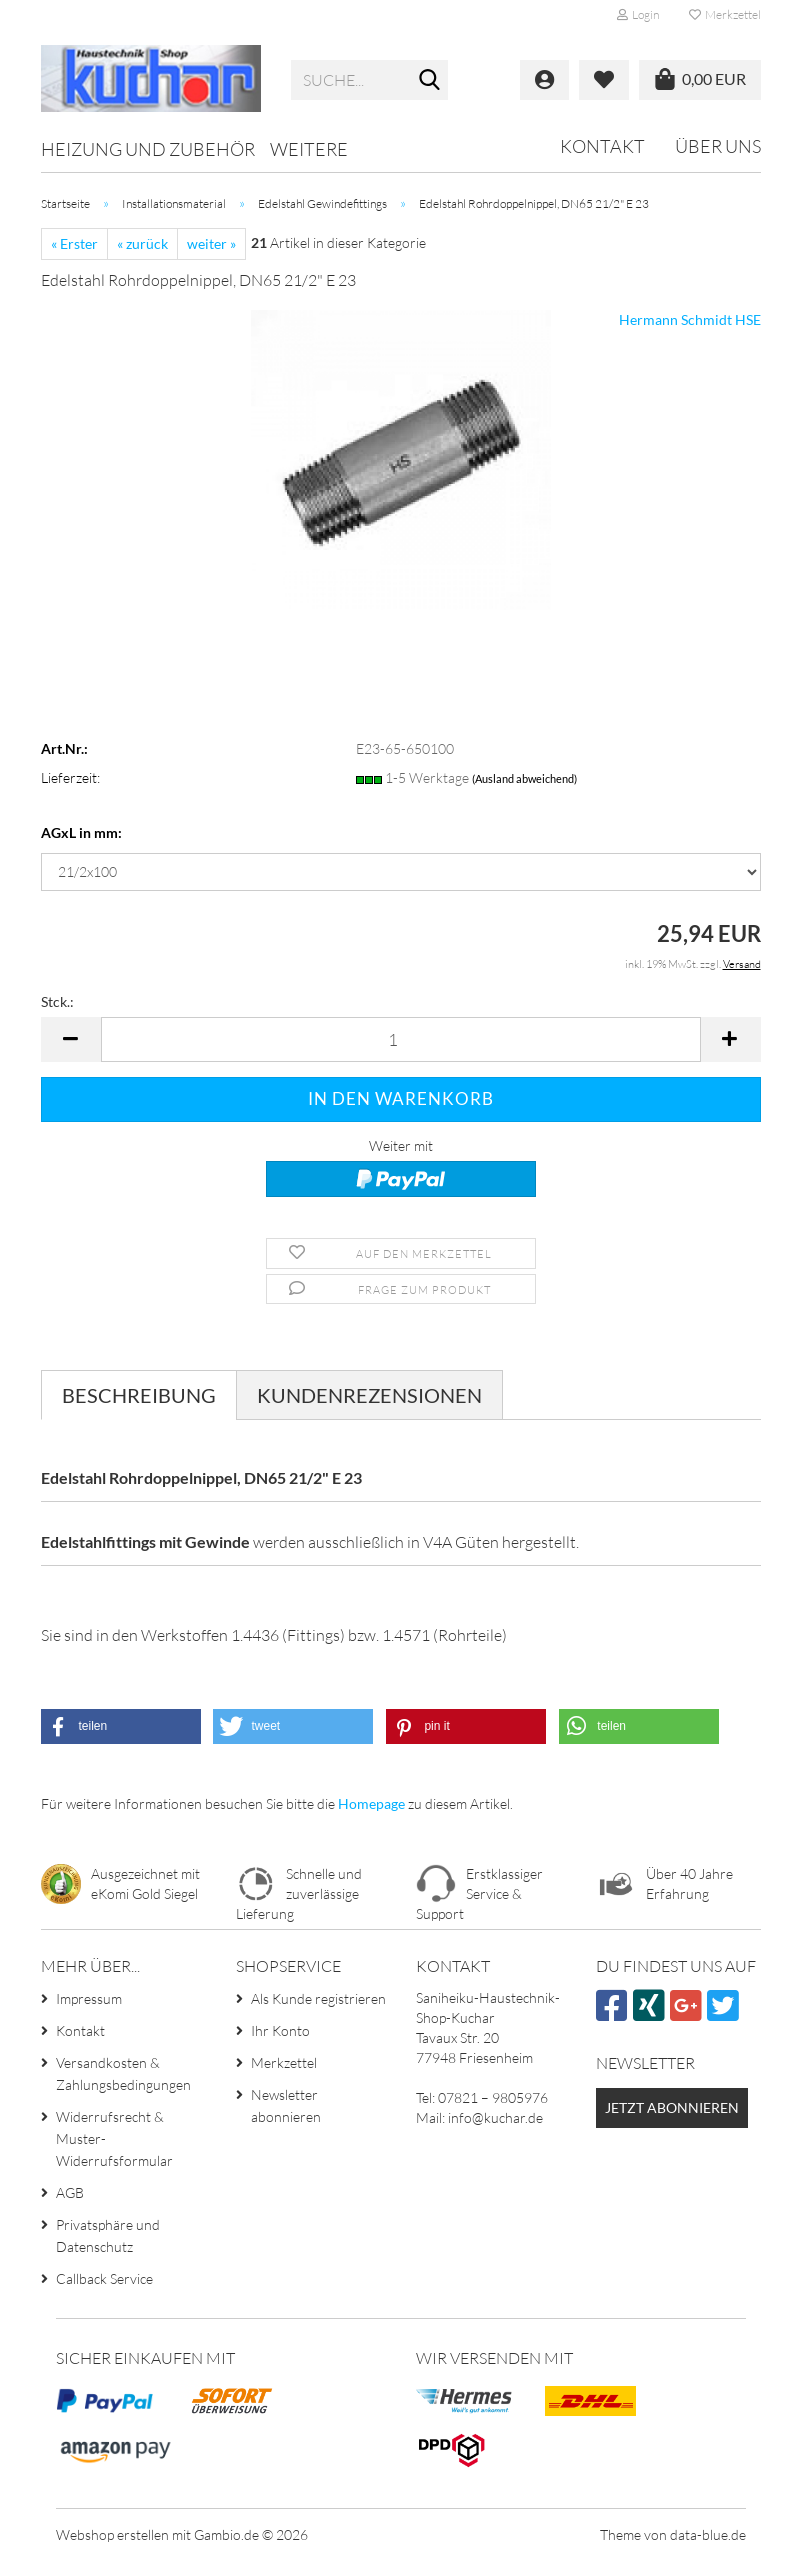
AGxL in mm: (81, 832)
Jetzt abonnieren (672, 2107)
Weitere (309, 149)
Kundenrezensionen (369, 1395)
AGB (70, 2192)
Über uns (718, 146)
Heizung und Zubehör (148, 149)
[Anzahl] (401, 1039)
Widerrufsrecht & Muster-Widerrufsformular (114, 2138)
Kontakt (602, 146)
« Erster (74, 243)
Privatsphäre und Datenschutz (108, 2235)
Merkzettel (725, 14)
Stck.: (57, 1001)
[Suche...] (429, 81)
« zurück (142, 243)
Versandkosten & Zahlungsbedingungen (123, 2073)
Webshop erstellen (112, 2534)
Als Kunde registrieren (318, 1998)
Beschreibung (139, 1395)
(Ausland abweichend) (524, 778)
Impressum (89, 1998)
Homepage (371, 1803)
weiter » (211, 243)
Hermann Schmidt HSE (690, 319)
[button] (71, 1039)
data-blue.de (708, 2534)
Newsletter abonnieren (286, 2105)
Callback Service (104, 2278)
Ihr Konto (280, 2030)
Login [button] (638, 14)
